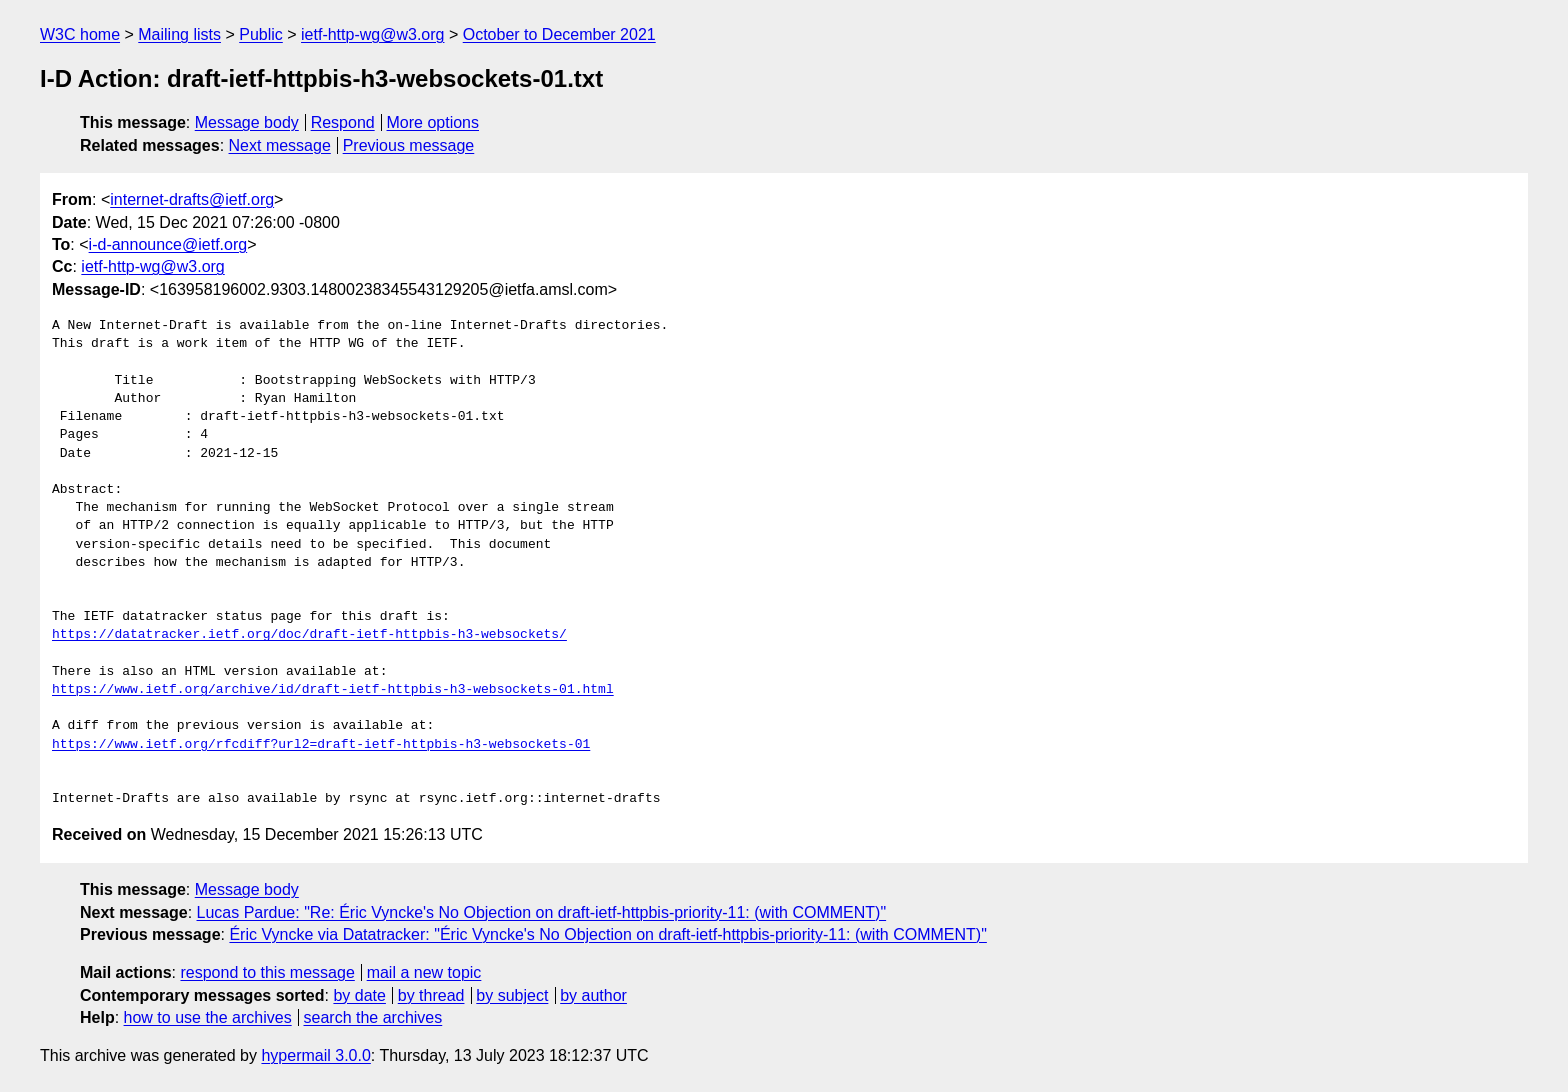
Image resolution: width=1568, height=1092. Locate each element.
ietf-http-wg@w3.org (372, 34)
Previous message (409, 145)
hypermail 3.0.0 (315, 1055)
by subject (512, 995)
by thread (431, 995)
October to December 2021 (559, 34)
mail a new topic (424, 972)
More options (433, 122)
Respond (343, 122)
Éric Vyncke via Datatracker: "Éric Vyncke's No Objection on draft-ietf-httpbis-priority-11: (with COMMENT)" (607, 934)
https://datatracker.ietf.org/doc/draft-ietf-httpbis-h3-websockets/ (309, 635)
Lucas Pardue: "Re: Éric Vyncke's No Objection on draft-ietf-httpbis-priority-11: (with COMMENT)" (542, 912)
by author (593, 995)
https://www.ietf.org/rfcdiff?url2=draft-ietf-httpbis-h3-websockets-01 (321, 745)
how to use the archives (208, 1017)
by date (359, 995)
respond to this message (267, 972)
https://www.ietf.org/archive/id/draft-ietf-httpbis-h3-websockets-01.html (333, 690)
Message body (247, 122)
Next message (280, 145)
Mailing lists (179, 34)
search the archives (373, 1017)
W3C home (80, 34)
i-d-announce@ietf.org (168, 244)
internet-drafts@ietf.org (192, 199)
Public (261, 34)
